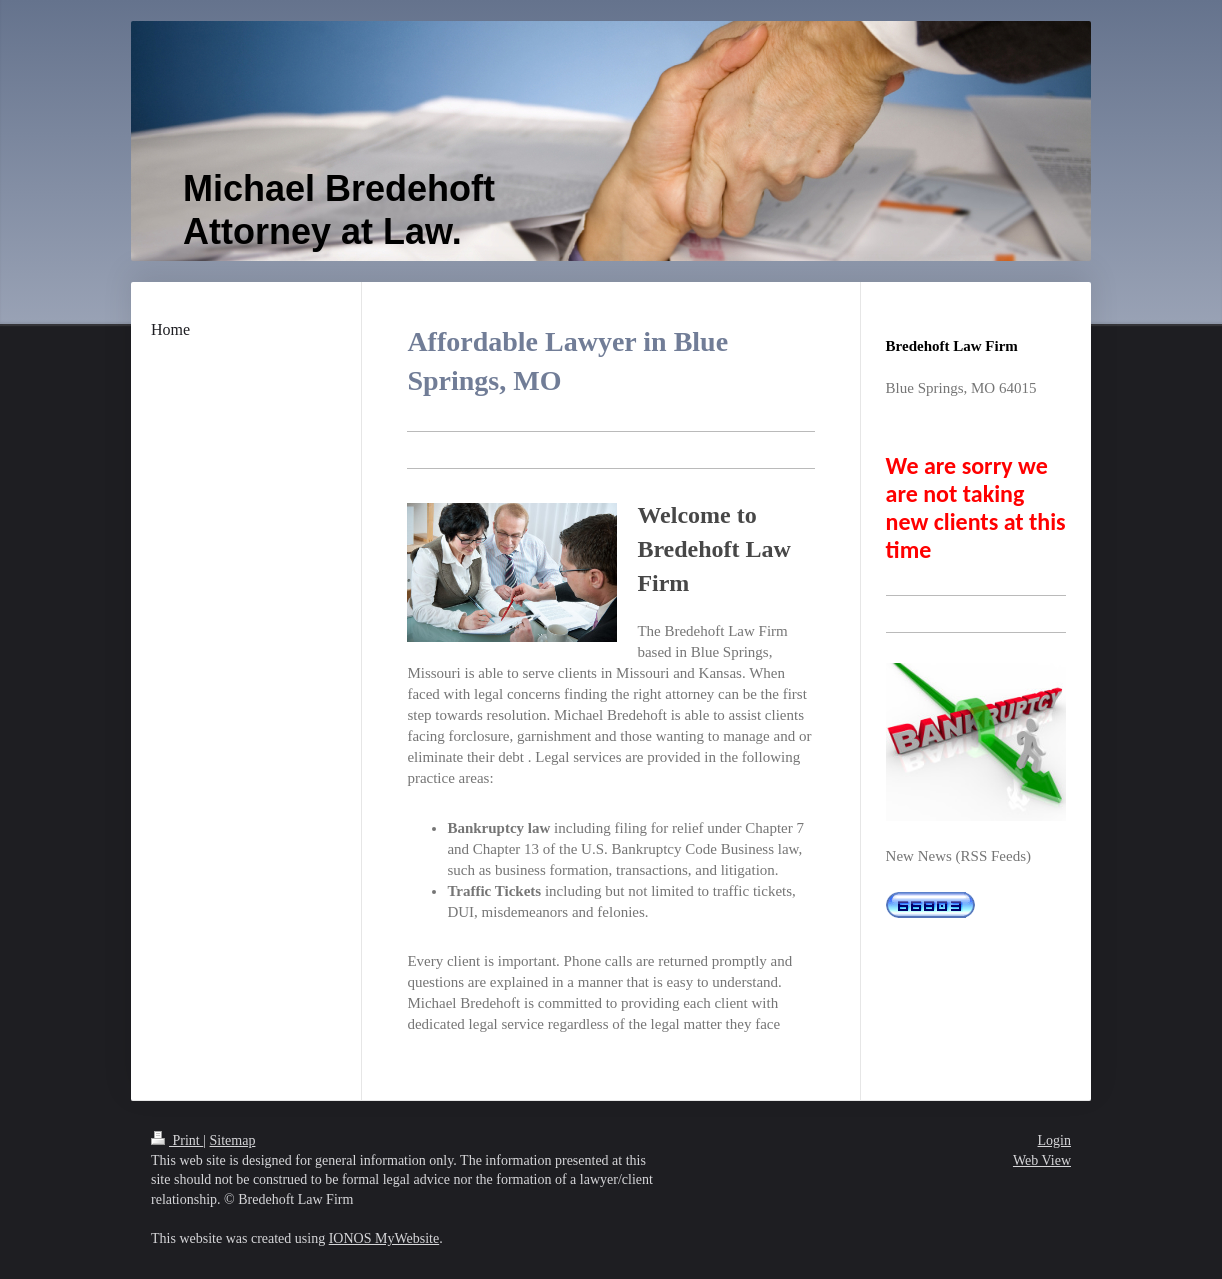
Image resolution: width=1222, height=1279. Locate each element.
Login (1054, 1140)
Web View (1042, 1160)
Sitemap (233, 1140)
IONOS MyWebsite (384, 1238)
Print (177, 1140)
